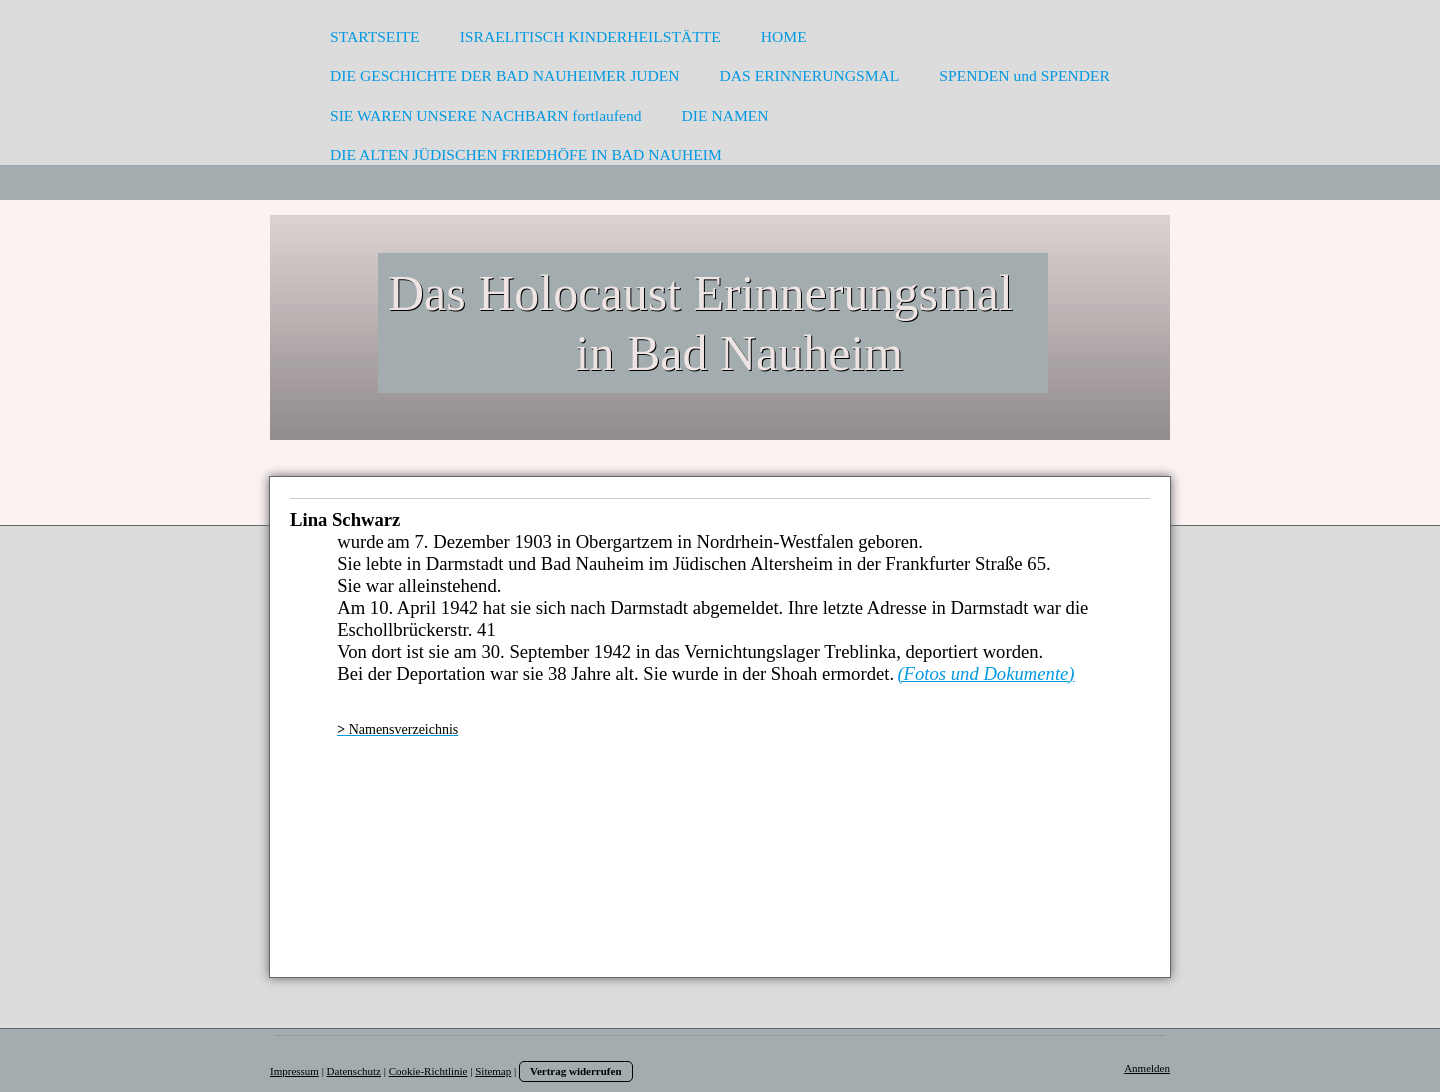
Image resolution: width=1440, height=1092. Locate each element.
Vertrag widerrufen (576, 1071)
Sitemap (493, 1071)
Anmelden (1147, 1068)
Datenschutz (354, 1071)
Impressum (294, 1071)
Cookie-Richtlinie (428, 1071)
